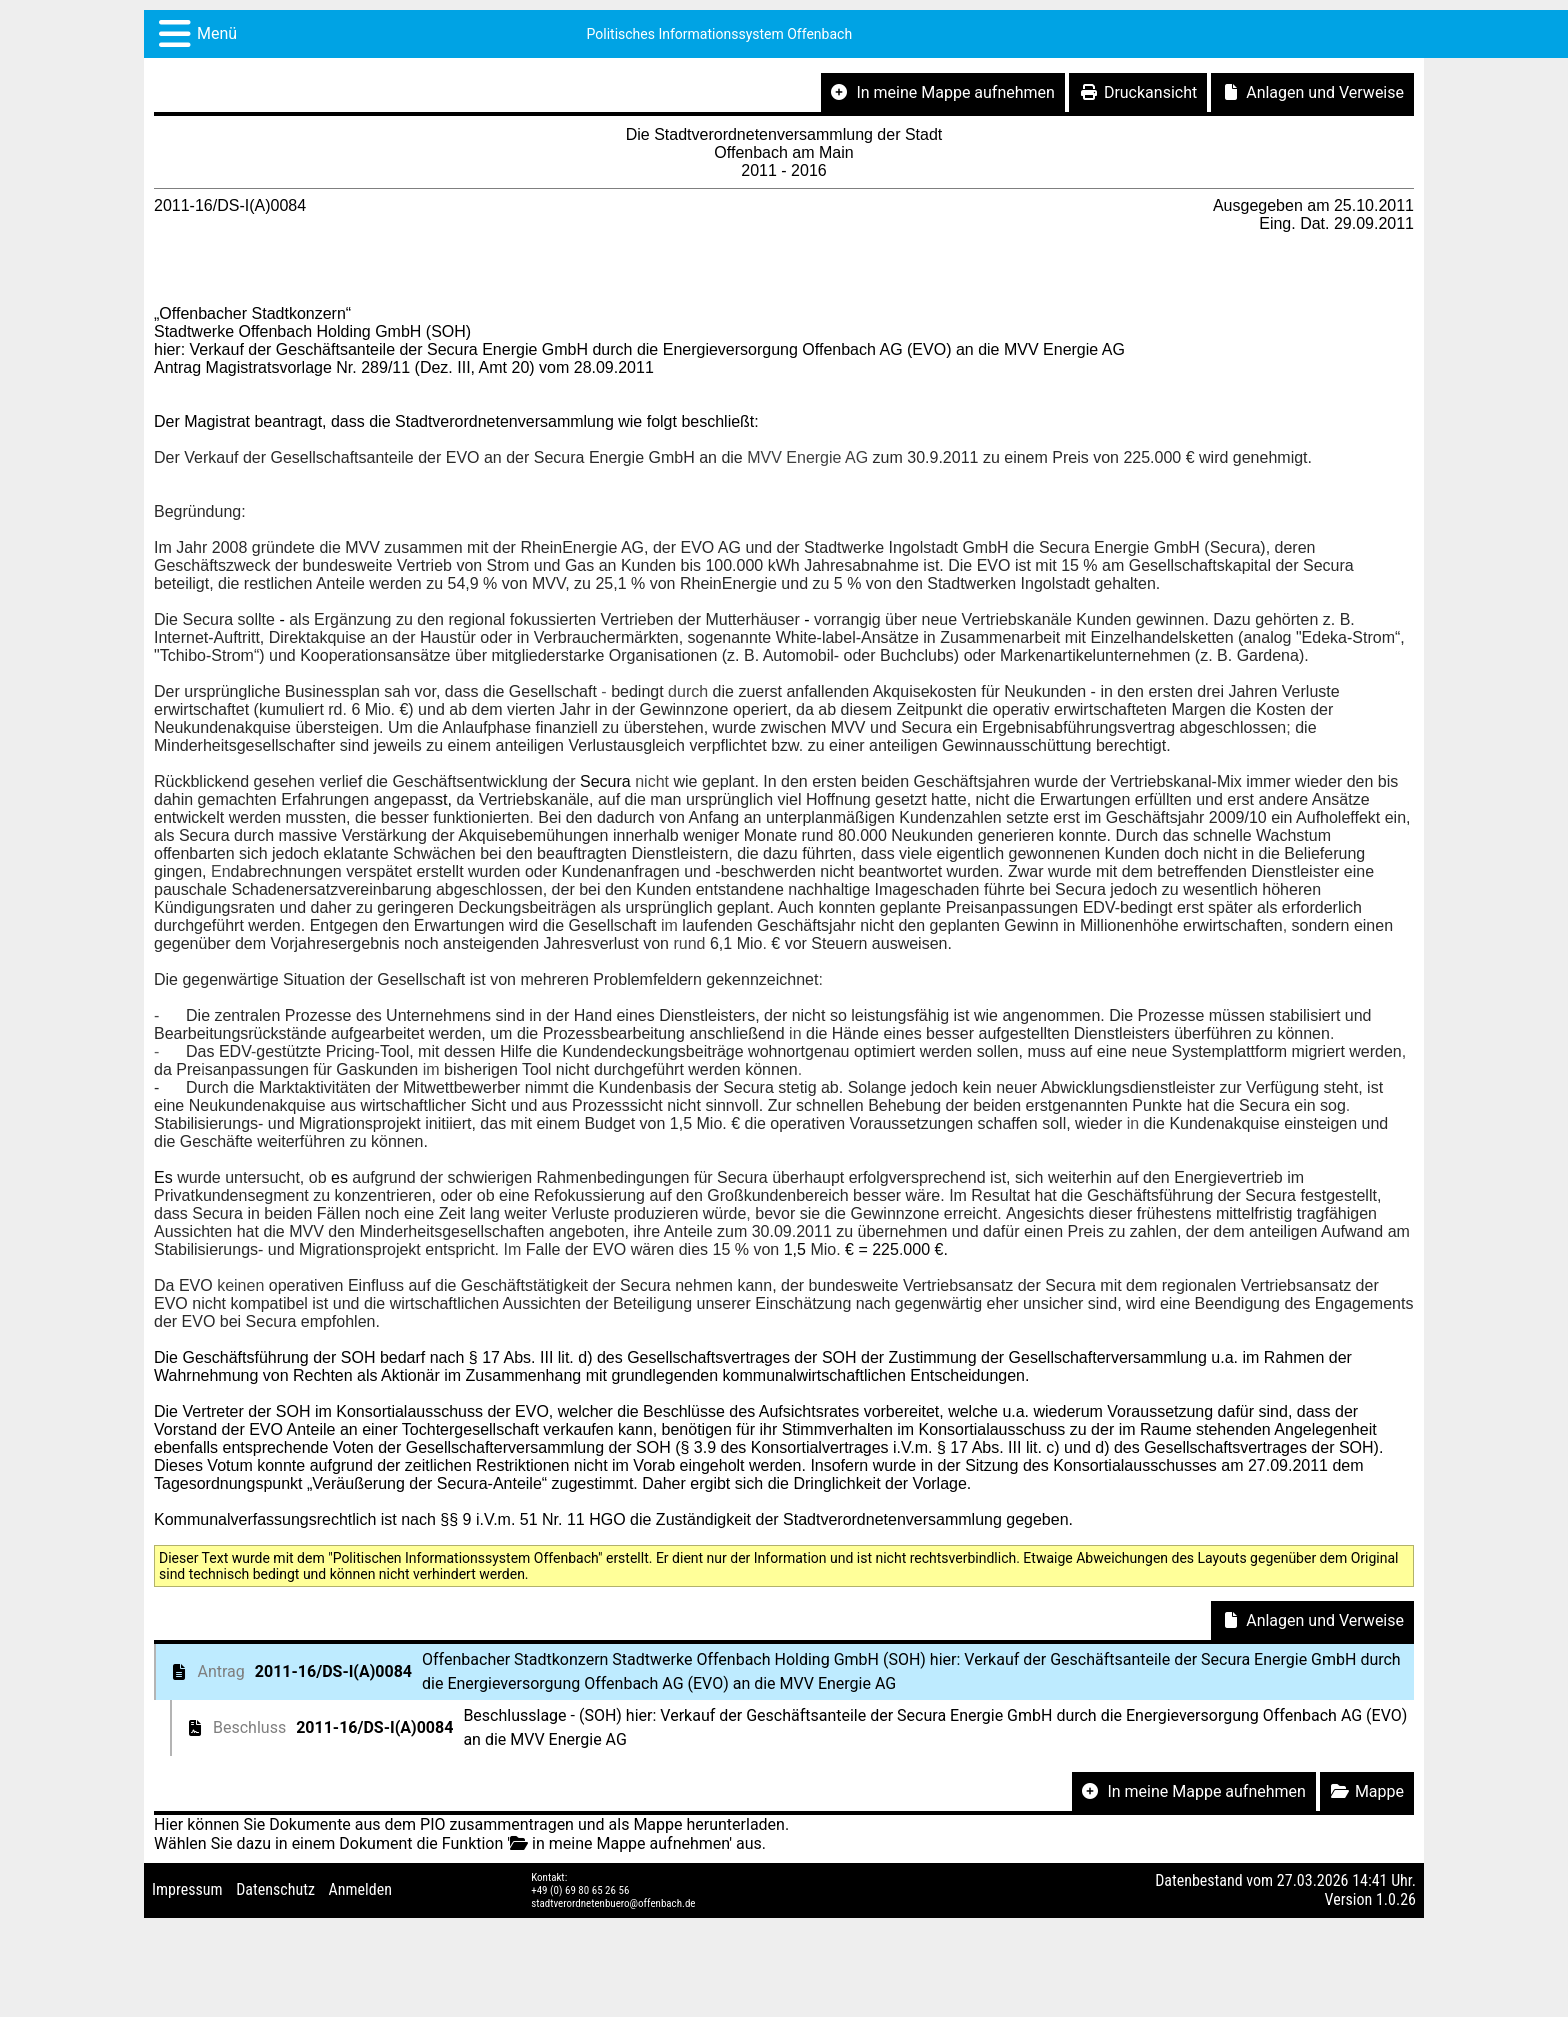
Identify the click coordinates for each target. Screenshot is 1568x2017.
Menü (217, 33)
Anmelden (360, 1889)
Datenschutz (275, 1889)
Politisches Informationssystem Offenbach (720, 34)
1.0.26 (1396, 1899)
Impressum (187, 1889)
